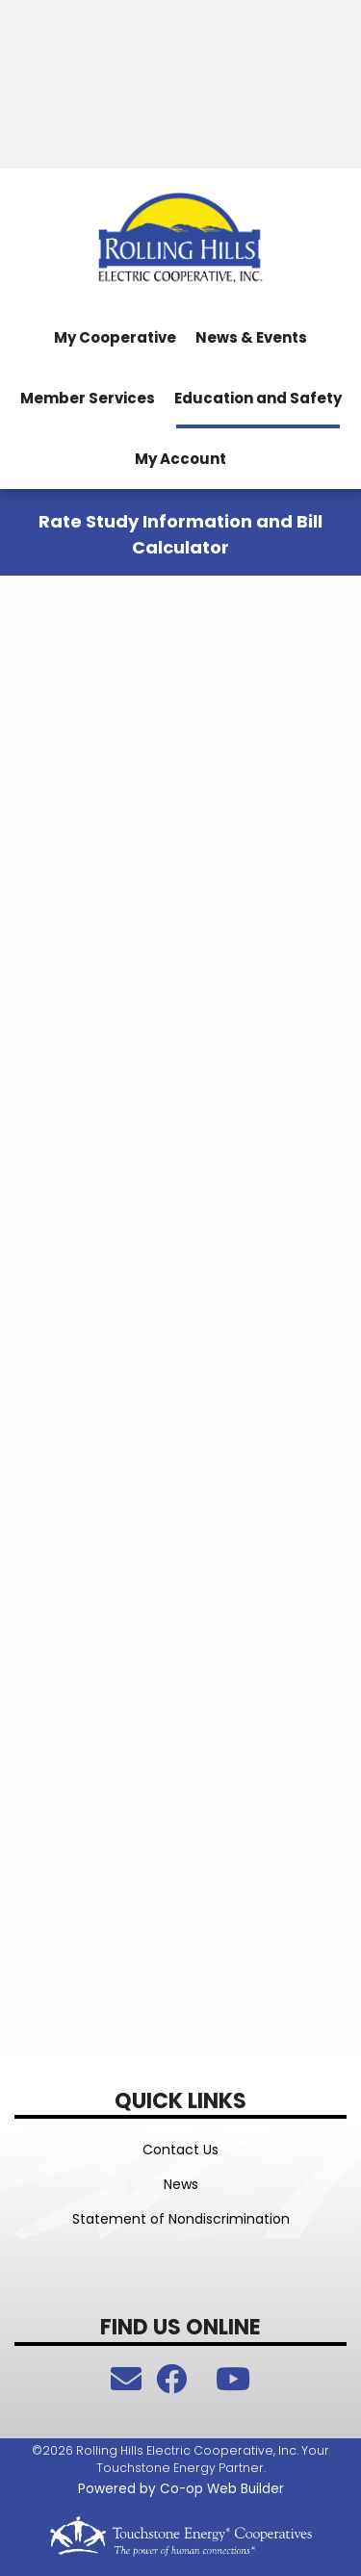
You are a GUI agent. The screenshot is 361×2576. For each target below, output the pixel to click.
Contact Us (180, 2149)
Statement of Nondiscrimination (181, 2218)
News (181, 2184)
